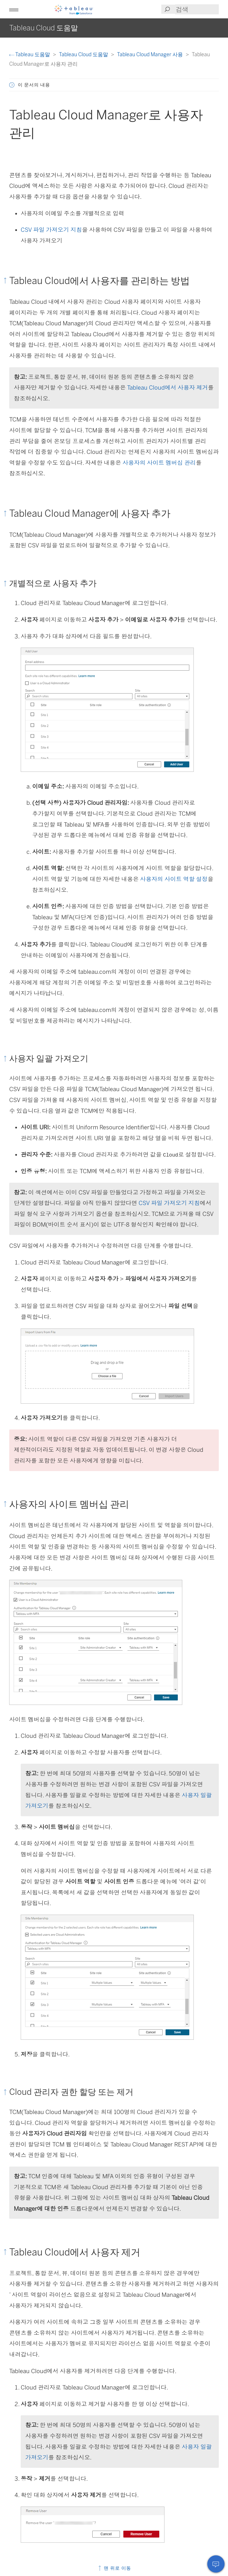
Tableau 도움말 (30, 54)
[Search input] (197, 9)
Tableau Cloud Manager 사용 (150, 54)
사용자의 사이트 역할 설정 (174, 879)
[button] (13, 9)
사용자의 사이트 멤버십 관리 (159, 462)
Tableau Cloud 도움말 (84, 54)
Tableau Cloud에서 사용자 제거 (167, 387)
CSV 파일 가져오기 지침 (51, 229)
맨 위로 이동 (114, 2568)
